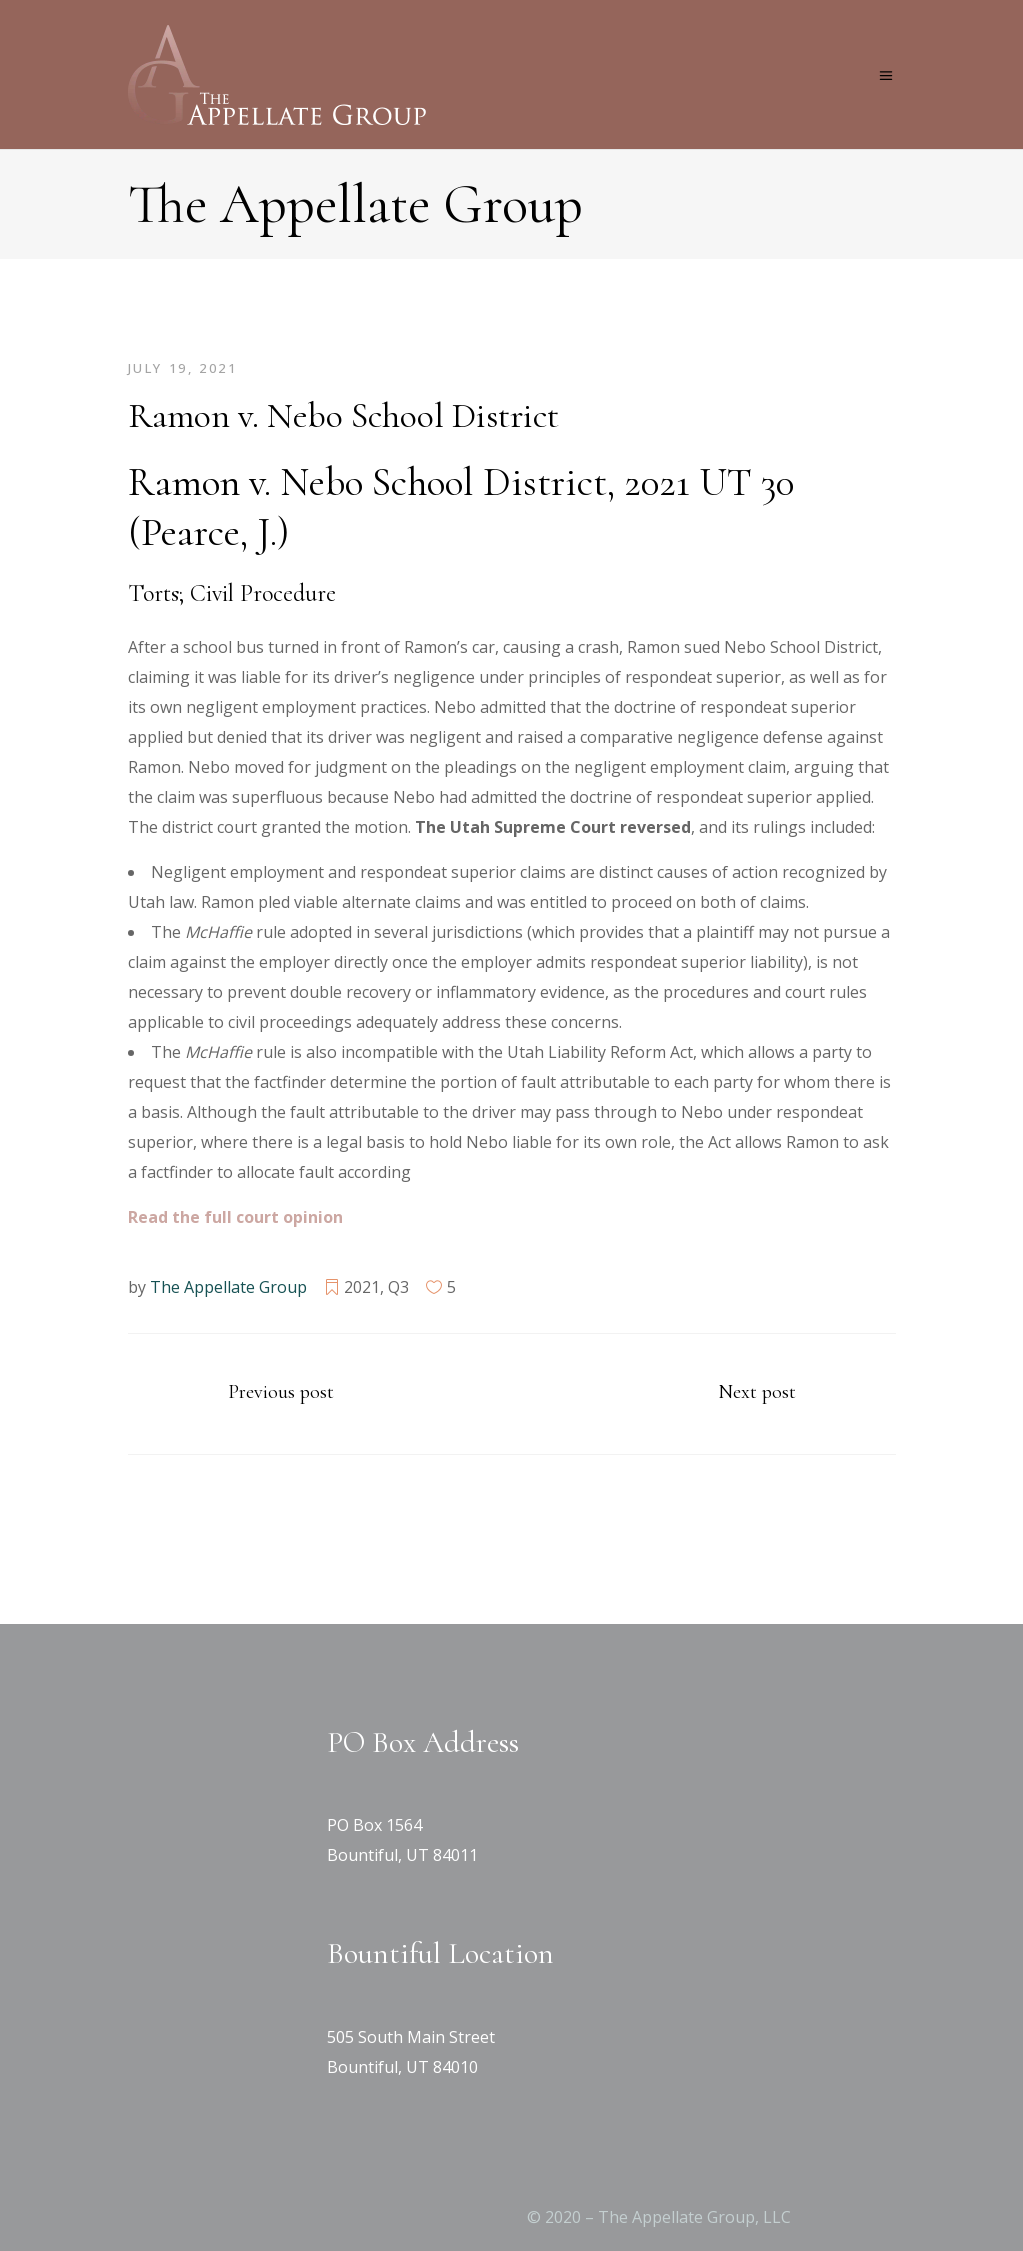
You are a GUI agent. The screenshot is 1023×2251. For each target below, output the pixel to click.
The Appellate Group (228, 1287)
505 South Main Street (411, 2037)
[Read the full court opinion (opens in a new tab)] (235, 1217)
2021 (362, 1287)
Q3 (398, 1287)
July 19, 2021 (183, 368)
